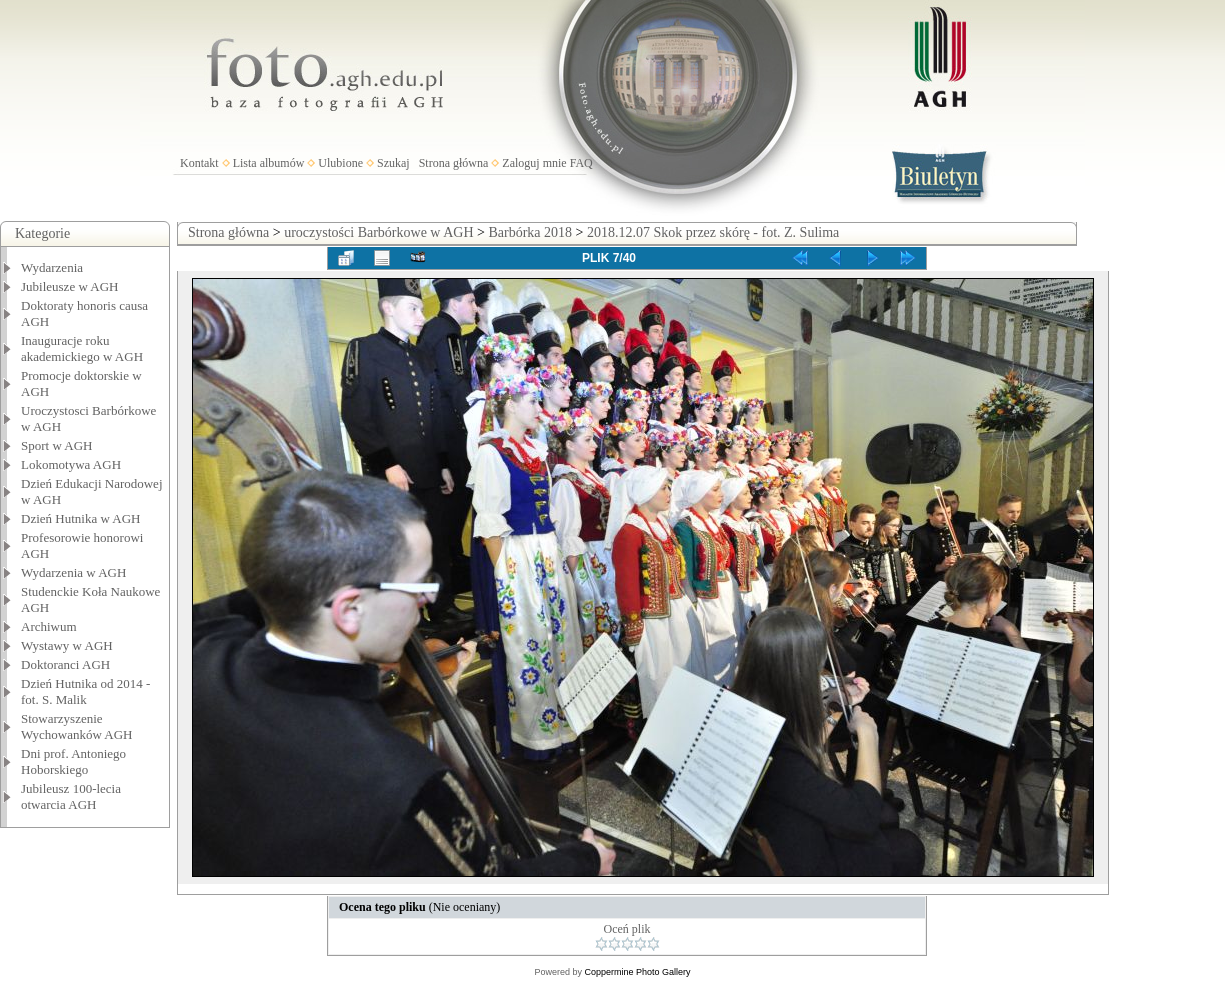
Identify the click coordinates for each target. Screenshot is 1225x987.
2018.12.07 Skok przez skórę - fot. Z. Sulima (713, 232)
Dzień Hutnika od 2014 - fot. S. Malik (85, 691)
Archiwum (49, 626)
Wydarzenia (52, 267)
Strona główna (454, 163)
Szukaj (393, 163)
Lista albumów (269, 163)
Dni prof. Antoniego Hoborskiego (73, 761)
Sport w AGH (57, 445)
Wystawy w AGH (67, 645)
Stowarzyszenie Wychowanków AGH (77, 726)
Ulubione (340, 163)
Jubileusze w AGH (70, 286)
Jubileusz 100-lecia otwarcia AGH (71, 796)
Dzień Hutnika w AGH (81, 518)
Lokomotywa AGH (71, 464)
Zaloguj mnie (534, 163)
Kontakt (199, 163)
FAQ (581, 163)
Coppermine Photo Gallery (637, 972)
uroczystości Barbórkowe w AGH (378, 232)
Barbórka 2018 (530, 232)
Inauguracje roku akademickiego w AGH (82, 348)
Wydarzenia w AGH (73, 572)
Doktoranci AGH (65, 664)
